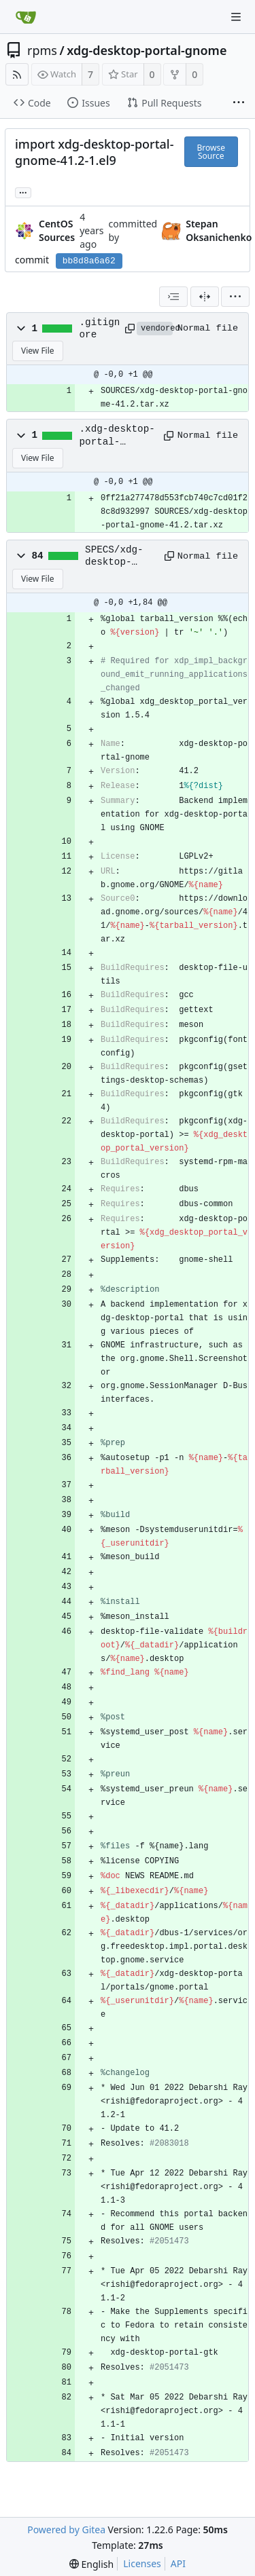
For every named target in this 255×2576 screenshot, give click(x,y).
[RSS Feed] (17, 74)
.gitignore (100, 328)
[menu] (235, 296)
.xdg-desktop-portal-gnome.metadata (117, 436)
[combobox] (173, 296)
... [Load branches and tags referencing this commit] (23, 191)
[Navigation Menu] (236, 17)
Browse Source (211, 152)
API (178, 2563)
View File (37, 350)
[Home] (26, 17)
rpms (42, 50)
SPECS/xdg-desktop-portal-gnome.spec (114, 556)
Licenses (142, 2563)
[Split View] (204, 296)
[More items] (239, 103)
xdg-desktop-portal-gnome (146, 50)
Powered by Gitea (66, 2529)
